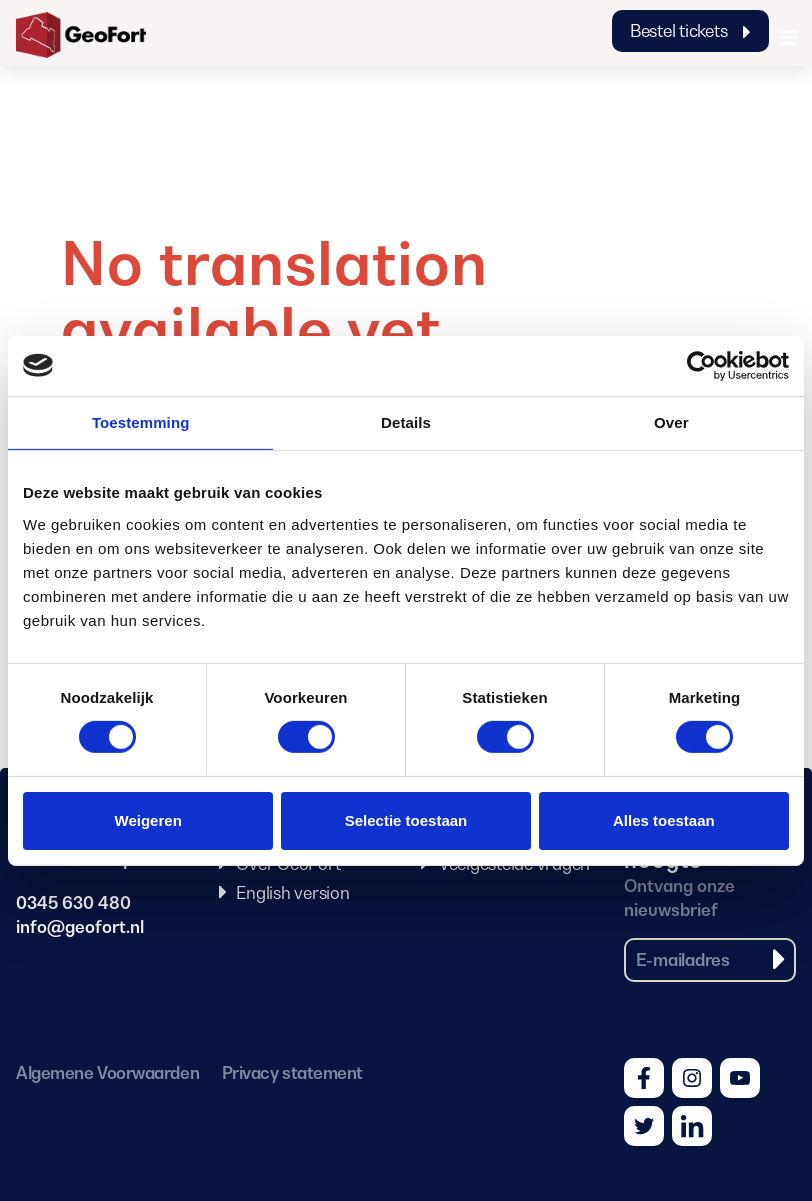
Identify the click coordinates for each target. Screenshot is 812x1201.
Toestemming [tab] (141, 421)
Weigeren (148, 820)
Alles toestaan (664, 820)
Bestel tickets (690, 31)
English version (292, 893)
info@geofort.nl (80, 927)
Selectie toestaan (406, 820)
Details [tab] (406, 421)
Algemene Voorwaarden (107, 1073)
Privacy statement (292, 1073)
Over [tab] (671, 421)
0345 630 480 (73, 903)
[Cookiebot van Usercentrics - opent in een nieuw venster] (701, 365)
